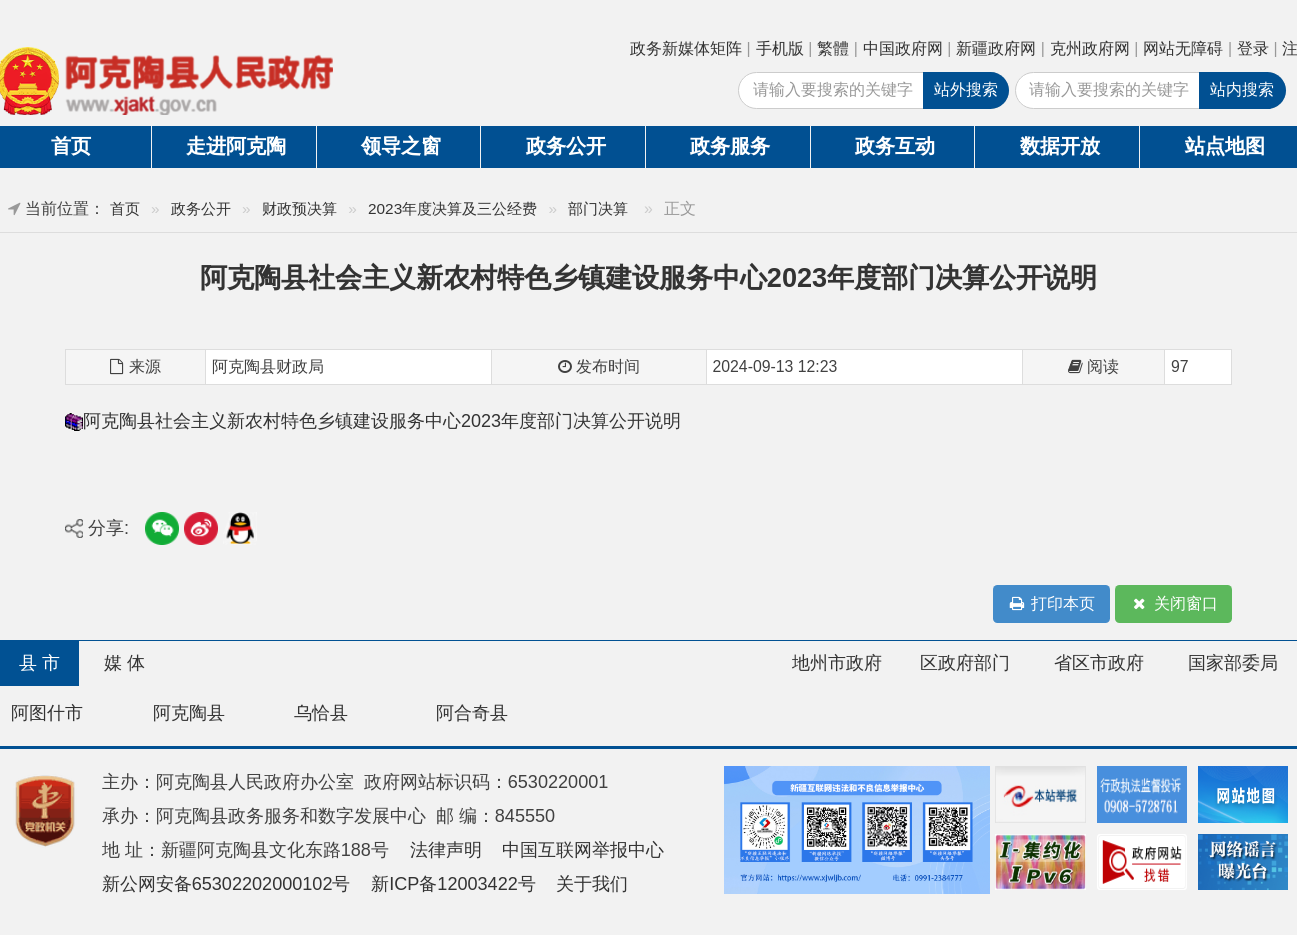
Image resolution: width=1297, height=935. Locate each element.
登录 (1253, 48)
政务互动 (895, 146)
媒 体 (124, 663)
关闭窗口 (1173, 604)
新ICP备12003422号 (453, 884)
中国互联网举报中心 (583, 850)
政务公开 (566, 146)
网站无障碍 (1183, 48)
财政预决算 (299, 208)
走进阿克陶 (236, 146)
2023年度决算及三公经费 (452, 208)
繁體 (833, 48)
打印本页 (1051, 604)
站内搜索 (1242, 89)
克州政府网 (1090, 48)
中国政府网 (903, 48)
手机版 (780, 48)
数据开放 (1060, 146)
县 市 (39, 663)
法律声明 (446, 850)
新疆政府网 (996, 48)
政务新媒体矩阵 (686, 48)
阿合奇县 (472, 713)
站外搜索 (966, 89)
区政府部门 (965, 663)
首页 (125, 208)
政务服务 (730, 146)
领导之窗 (401, 146)
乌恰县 (321, 713)
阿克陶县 (189, 713)
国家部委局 (1233, 663)
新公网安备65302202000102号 (226, 884)
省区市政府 (1099, 663)
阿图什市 (47, 713)
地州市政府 (837, 663)
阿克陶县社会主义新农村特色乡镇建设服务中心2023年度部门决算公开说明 (382, 421)
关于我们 (592, 884)
